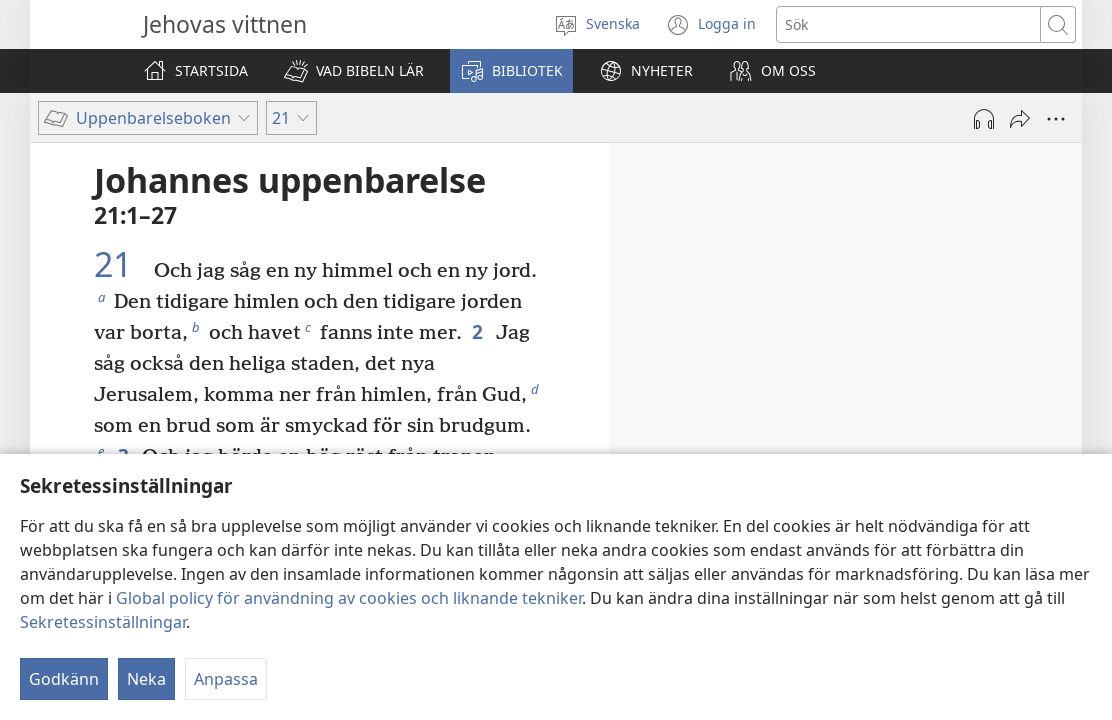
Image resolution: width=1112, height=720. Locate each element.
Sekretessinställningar (103, 622)
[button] (354, 71)
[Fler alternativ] (1056, 119)
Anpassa (226, 679)
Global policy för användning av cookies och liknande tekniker (349, 598)
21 (121, 265)
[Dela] (1020, 119)
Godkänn (64, 679)
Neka (146, 679)
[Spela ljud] (984, 119)
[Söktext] (908, 24)
